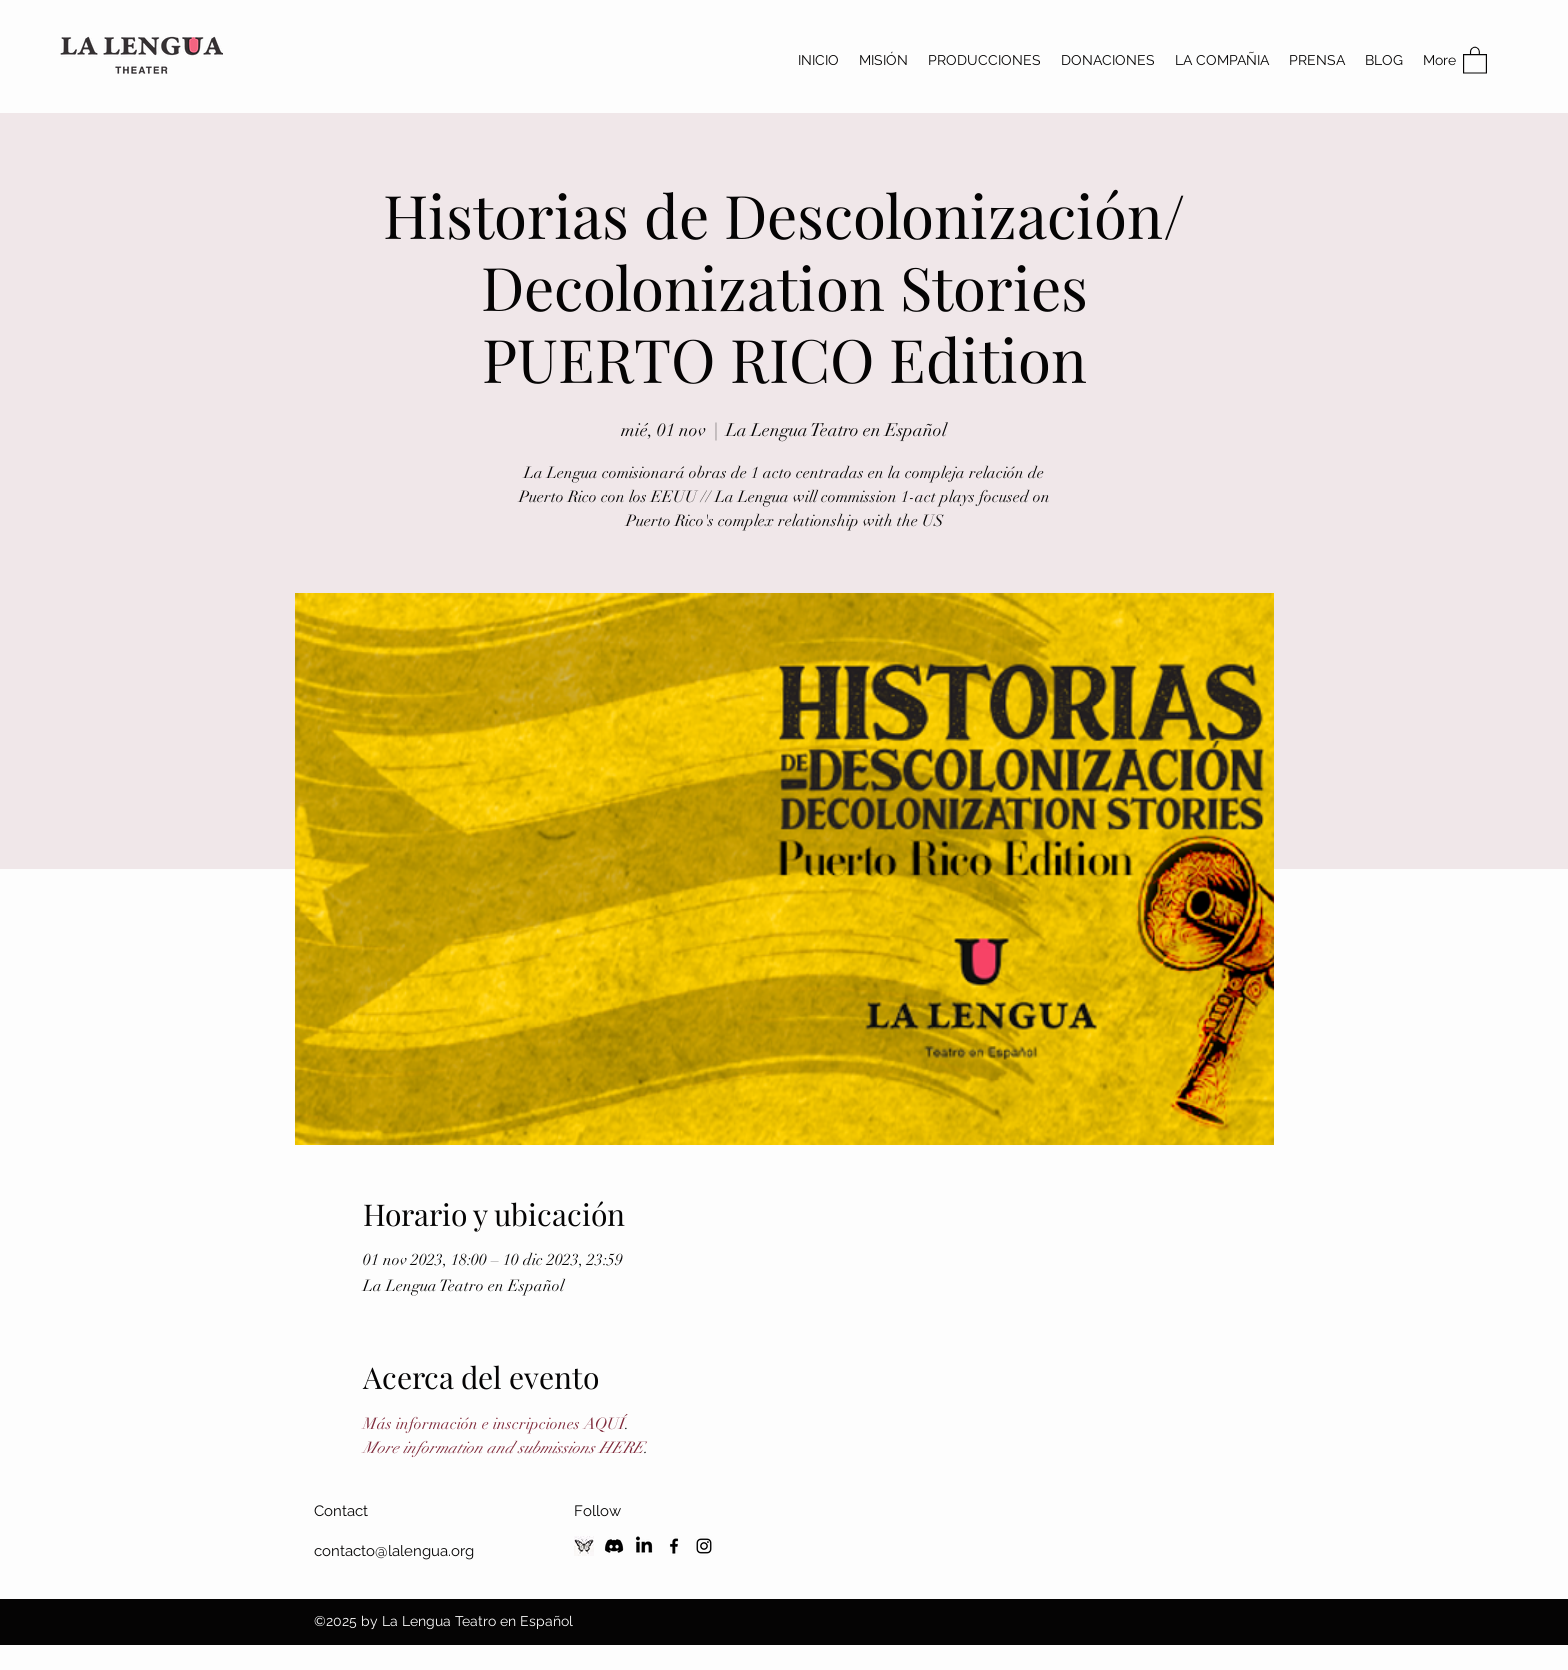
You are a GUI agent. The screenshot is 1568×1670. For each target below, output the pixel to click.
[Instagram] (704, 1546)
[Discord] (614, 1546)
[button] (1475, 59)
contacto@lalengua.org (394, 1551)
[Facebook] (674, 1546)
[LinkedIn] (644, 1546)
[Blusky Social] (584, 1546)
